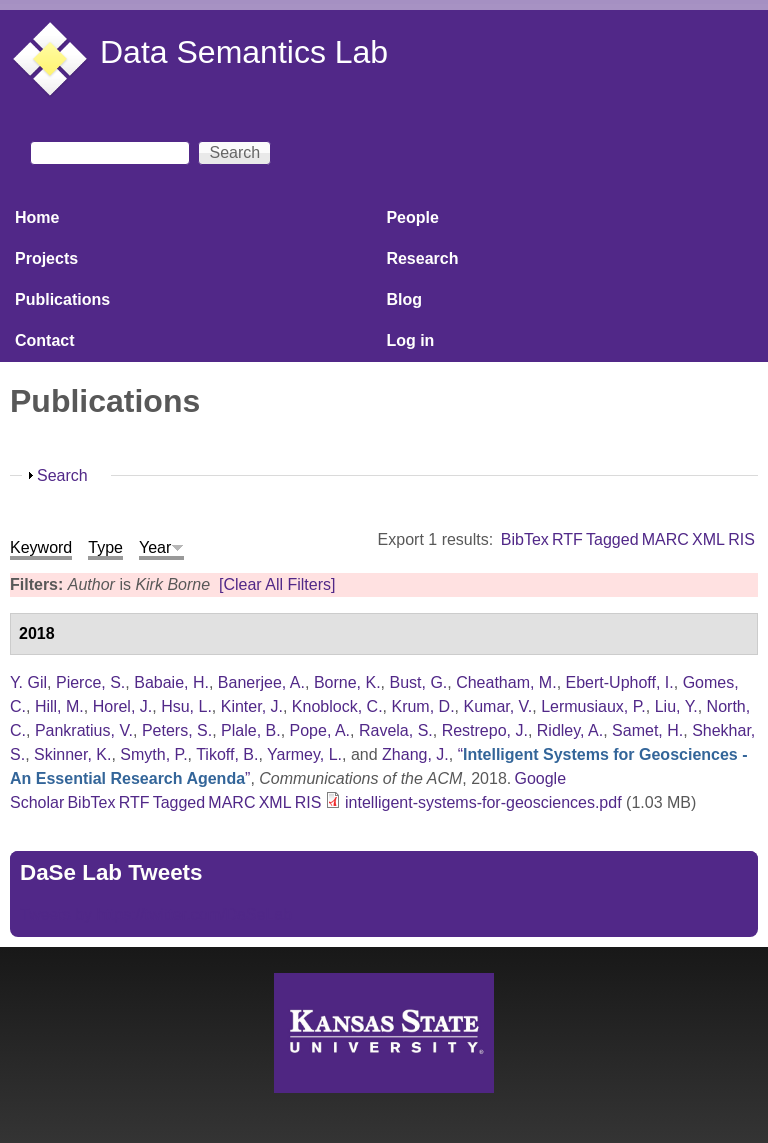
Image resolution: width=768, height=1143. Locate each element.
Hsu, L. (186, 706)
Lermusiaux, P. (593, 706)
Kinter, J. (252, 706)
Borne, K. (347, 682)
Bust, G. (418, 682)
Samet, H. (647, 730)
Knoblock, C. (337, 706)
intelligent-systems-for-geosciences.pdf (483, 802)
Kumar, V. (497, 706)
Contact (45, 340)
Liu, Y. (676, 706)
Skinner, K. (72, 754)
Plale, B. (251, 730)
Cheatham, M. (506, 682)
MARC (665, 539)
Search (62, 475)
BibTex (525, 539)
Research (422, 258)
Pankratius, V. (84, 730)
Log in (410, 340)
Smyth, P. (153, 754)
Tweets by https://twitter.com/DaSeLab (156, 914)
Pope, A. (320, 730)
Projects (46, 258)
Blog (404, 299)
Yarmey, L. (304, 754)
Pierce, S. (90, 682)
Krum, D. (422, 706)
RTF (567, 539)
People (412, 217)
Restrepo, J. (485, 730)
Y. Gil (28, 682)
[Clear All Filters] (277, 584)
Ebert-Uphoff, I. (620, 682)
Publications (62, 299)
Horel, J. (123, 706)
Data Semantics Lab (244, 52)
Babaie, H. (171, 682)
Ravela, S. (396, 730)
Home (37, 217)
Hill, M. (59, 706)
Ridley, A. (570, 730)
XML (708, 539)
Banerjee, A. (261, 682)
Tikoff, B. (227, 754)
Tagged (612, 539)
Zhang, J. (415, 754)
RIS (741, 539)
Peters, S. (177, 730)
